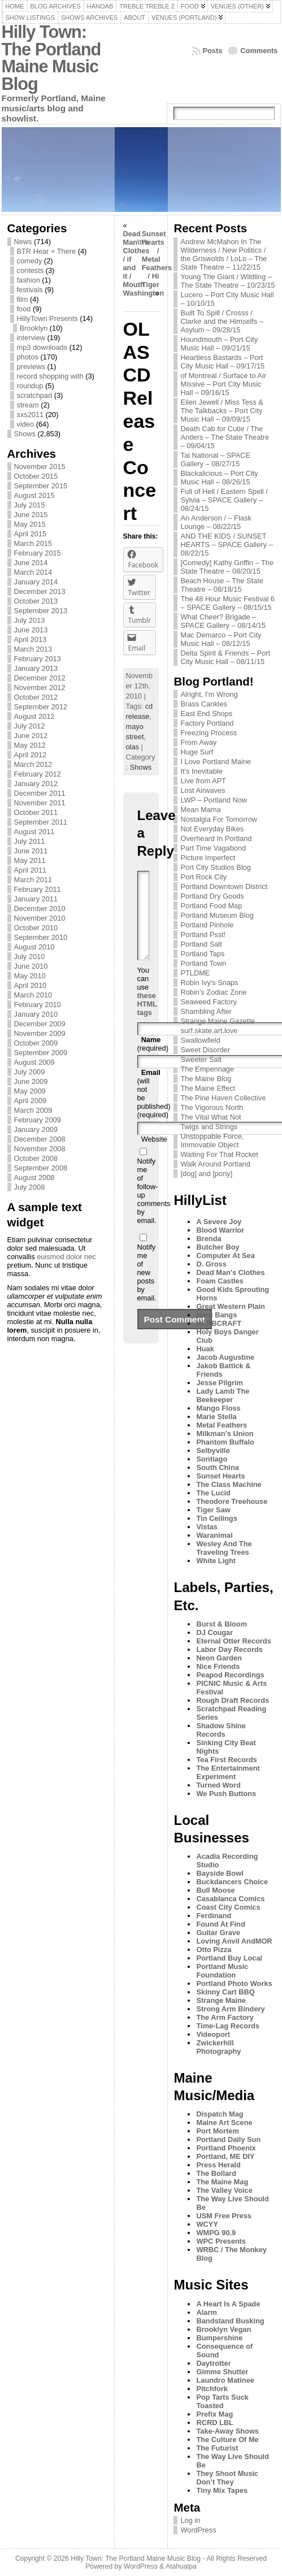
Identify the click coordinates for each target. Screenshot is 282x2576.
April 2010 (30, 985)
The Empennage (207, 1069)
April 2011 (30, 870)
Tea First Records (226, 1759)
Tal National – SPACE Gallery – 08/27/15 (215, 459)
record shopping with (50, 376)
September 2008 (41, 1168)
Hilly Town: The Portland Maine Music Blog (51, 58)
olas (132, 747)
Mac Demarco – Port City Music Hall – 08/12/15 (220, 639)
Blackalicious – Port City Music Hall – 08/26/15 (219, 477)
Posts (213, 50)
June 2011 (31, 851)
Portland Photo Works (234, 1983)
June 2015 (31, 514)
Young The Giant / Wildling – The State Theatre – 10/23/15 (227, 280)
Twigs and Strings (208, 1126)
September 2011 (41, 822)
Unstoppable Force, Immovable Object (212, 1140)
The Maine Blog (205, 1078)
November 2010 (40, 918)
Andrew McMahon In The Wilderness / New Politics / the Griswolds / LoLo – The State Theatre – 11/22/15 (223, 254)
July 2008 (29, 1187)
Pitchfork (211, 2388)
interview (31, 337)
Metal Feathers (221, 1425)
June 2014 (31, 562)
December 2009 (40, 1024)
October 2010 (36, 927)
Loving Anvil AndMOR (234, 1941)
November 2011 (40, 803)
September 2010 (41, 937)
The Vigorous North (211, 1107)
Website (154, 1156)
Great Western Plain (230, 1306)
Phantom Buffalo (225, 1442)
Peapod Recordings (230, 1675)
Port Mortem (217, 2131)
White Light (216, 1560)
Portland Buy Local (229, 1958)
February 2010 (37, 1004)
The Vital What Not (210, 1117)
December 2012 (40, 678)
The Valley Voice (224, 2190)
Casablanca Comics (230, 1898)
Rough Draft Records (232, 1700)
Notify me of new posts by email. (147, 1289)
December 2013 (40, 591)
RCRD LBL (214, 2422)
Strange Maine (220, 2000)
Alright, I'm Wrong (208, 694)
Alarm (206, 2312)
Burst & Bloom (221, 1624)
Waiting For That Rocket (219, 1154)
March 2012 (33, 764)
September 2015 (41, 486)
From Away (198, 742)
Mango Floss (218, 1408)
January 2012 (36, 783)
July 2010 (29, 956)
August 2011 (34, 831)
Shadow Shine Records (220, 1729)
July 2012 (29, 726)
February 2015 (37, 553)
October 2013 (36, 601)
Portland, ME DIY (225, 2156)
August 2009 (34, 1062)
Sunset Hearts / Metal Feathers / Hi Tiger (157, 259)
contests (30, 270)
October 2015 (36, 476)
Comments (258, 50)
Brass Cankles (203, 704)
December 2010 (40, 908)
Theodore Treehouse (231, 1501)
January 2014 (36, 582)
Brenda (208, 1238)
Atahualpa (181, 2566)
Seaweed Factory (208, 1002)
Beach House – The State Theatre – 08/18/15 (221, 584)
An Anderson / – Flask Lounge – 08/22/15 (215, 522)
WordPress (198, 2530)
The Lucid (213, 1493)
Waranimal (214, 1535)
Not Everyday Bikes (212, 829)
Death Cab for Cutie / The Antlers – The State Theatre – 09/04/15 (224, 437)
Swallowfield (200, 1040)
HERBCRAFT (218, 1323)
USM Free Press (223, 2215)
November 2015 (40, 466)
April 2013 (30, 639)
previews (31, 366)
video (25, 424)
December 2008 (40, 1139)
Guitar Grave (218, 1932)
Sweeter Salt (201, 1059)
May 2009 (30, 1091)
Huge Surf (196, 752)
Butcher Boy (217, 1247)
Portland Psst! (202, 934)
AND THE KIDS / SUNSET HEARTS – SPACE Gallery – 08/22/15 (226, 544)
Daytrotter (213, 2363)
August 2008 (34, 1177)
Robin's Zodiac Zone (213, 992)
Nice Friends (218, 1666)
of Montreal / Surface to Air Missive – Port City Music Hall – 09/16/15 (223, 384)
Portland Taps (202, 953)
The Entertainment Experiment (227, 1772)
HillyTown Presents (47, 318)
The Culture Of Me (227, 2439)
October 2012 (36, 697)
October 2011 (36, 812)
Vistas (206, 1527)
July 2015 (29, 505)
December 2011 (40, 793)
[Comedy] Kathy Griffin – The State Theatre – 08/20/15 (227, 566)
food (24, 309)
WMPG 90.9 (216, 2232)
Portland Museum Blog (216, 915)
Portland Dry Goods (212, 896)
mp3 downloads (42, 347)
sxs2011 (30, 414)
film (22, 299)
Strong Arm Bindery (230, 2009)
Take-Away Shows (227, 2431)
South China (217, 1467)
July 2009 (29, 1072)
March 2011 (33, 879)
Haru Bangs (216, 1315)
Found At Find (220, 1924)
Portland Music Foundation (222, 1970)
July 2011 (29, 841)
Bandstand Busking (230, 2321)
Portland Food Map (211, 905)
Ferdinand (213, 1915)
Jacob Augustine (225, 1357)
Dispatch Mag (219, 2114)
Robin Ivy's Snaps (209, 982)
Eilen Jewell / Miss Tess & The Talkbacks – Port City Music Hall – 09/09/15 (221, 410)
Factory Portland (206, 723)
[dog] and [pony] (206, 1173)
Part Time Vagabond (213, 848)
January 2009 (36, 1129)
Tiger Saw (213, 1510)
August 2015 (34, 495)
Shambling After (205, 1011)
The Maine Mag (222, 2182)
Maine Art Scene (224, 2122)
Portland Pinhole (206, 925)
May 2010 (30, 976)
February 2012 (37, 774)
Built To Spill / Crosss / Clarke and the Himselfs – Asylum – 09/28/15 (221, 321)
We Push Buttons (226, 1793)
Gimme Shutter (222, 2371)
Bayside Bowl (219, 1873)
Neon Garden (218, 1658)
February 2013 (37, 658)
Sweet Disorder (204, 1050)
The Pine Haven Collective (223, 1098)
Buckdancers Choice (232, 1881)
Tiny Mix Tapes (222, 2490)
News (23, 241)
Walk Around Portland (215, 1164)
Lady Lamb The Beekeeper (222, 1395)
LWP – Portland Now (213, 800)
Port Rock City (203, 877)
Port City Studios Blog (215, 867)
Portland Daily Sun (228, 2139)
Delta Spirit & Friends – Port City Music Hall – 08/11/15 (225, 657)
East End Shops (206, 713)
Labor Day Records (229, 1649)
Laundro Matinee (225, 2380)
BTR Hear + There (46, 251)
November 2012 (40, 687)
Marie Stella (216, 1416)
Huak (205, 1349)
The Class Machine (228, 1484)
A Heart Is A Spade (228, 2304)
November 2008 (40, 1148)
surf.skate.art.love (208, 1030)
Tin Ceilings (216, 1518)
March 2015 (33, 543)
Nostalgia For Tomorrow (218, 819)
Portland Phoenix (225, 2148)
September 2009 (41, 1052)
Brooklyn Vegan (223, 2329)
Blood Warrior (220, 1230)
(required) (152, 1060)
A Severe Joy (218, 1221)
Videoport (213, 2034)
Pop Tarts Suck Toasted (222, 2401)
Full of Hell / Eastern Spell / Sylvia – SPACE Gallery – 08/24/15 (223, 500)
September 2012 (41, 706)
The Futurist (217, 2448)
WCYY (207, 2224)
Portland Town (203, 963)
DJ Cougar (214, 1632)
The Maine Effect (207, 1088)
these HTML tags (147, 1021)
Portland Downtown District (223, 886)
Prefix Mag (214, 2414)
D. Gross (211, 1264)
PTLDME (195, 973)
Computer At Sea (225, 1255)
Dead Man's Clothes (230, 1272)
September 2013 (41, 610)
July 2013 (29, 620)
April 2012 (30, 755)
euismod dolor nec (66, 1256)
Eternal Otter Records (233, 1641)
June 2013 (31, 630)
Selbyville (212, 1450)
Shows (25, 434)
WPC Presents (220, 2241)
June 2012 (31, 735)
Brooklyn (34, 328)
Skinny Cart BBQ (225, 1992)
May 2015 (30, 524)
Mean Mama (200, 809)
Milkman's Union (224, 1433)
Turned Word (218, 1785)
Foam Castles (219, 1281)
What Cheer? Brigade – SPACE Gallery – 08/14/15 (223, 621)
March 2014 (33, 572)
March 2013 (33, 649)
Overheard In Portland (215, 838)
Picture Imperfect (207, 857)
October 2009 (36, 1043)
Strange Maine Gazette (217, 1021)
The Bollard (216, 2173)
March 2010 (33, 995)
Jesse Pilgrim (219, 1382)
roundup (30, 385)
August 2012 (34, 716)
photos (27, 357)
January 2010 (36, 1014)
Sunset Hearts (220, 1476)
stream (28, 405)
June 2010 (31, 966)
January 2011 (36, 899)
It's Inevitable (201, 771)
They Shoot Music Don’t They (227, 2477)
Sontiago (211, 1459)
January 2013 (36, 668)
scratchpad (35, 395)
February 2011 (37, 889)
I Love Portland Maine (215, 761)
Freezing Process (208, 732)
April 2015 (30, 534)
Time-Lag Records (227, 2026)
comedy (29, 261)
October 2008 (36, 1158)
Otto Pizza (213, 1949)
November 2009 (40, 1033)
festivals (30, 289)
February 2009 (37, 1120)
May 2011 (30, 860)
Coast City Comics (228, 1907)
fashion (28, 280)
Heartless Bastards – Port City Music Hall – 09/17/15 (222, 361)
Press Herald (218, 2165)
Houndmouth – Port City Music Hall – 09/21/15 (219, 343)
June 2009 (31, 1081)
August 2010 (34, 947)
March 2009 (33, 1110)
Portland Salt (201, 944)
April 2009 (30, 1100)
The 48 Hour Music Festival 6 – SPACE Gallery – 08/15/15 (227, 603)
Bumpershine (219, 2338)
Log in (190, 2520)
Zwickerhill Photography (218, 2047)
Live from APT (202, 781)
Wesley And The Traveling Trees (223, 1547)
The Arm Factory (224, 2017)
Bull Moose (215, 1890)
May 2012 (30, 745)
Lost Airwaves (202, 790)
